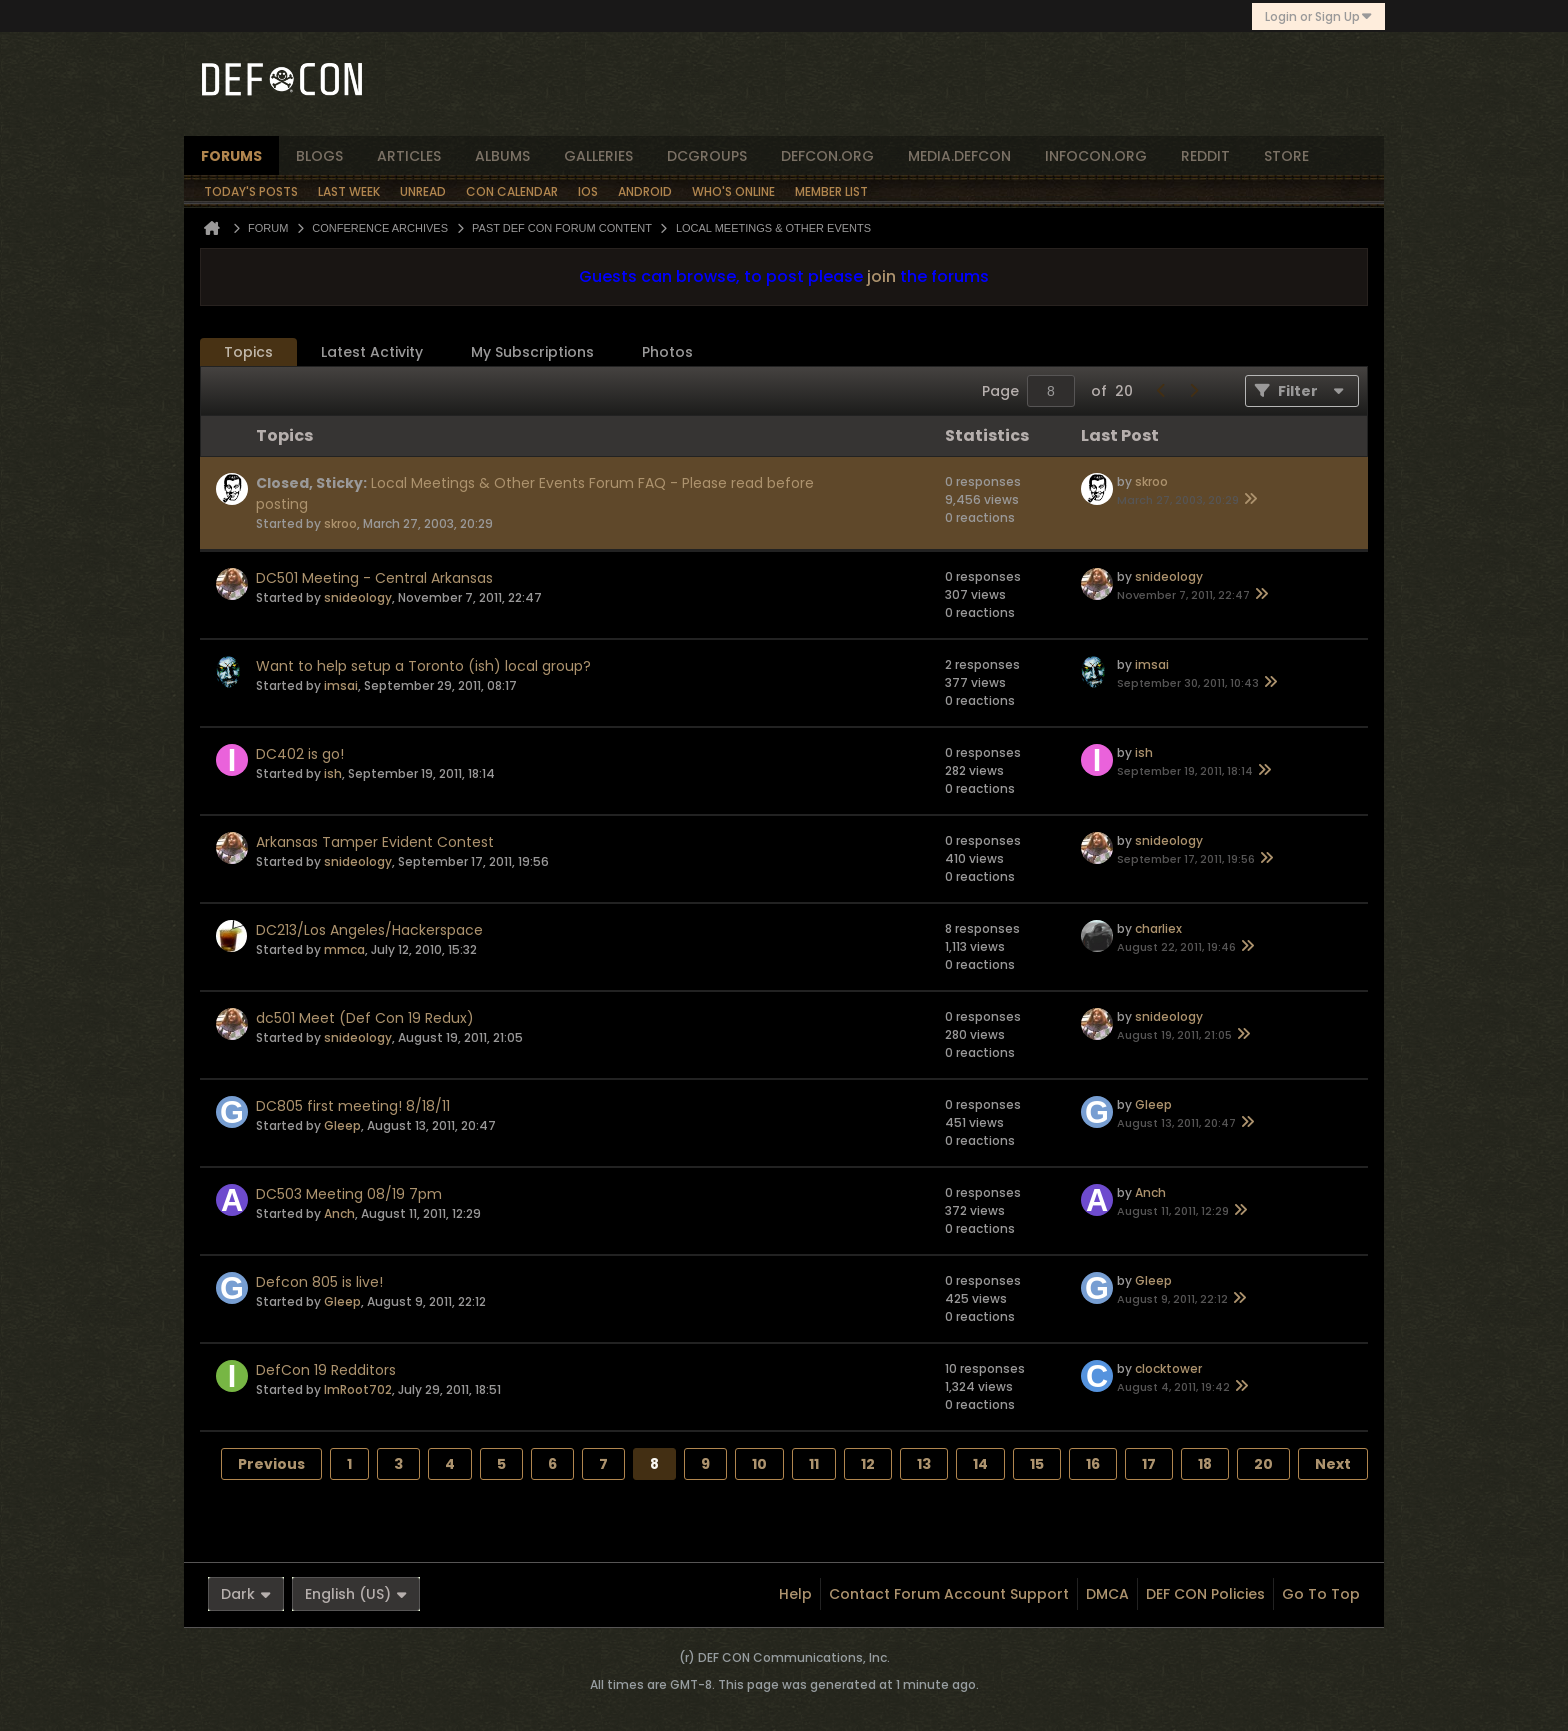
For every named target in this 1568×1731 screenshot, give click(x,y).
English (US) (356, 1594)
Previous (271, 1464)
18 (1205, 1464)
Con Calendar (512, 191)
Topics (248, 352)
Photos (667, 352)
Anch (339, 1213)
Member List (831, 191)
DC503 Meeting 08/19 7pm (349, 1194)
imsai (341, 685)
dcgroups (707, 156)
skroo (340, 523)
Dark (246, 1594)
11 (814, 1464)
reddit (1205, 156)
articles (409, 156)
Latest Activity (372, 352)
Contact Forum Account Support (949, 1594)
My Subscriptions (532, 352)
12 (868, 1464)
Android (645, 191)
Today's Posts (251, 191)
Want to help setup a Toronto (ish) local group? (423, 666)
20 (1263, 1464)
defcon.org (827, 156)
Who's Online (733, 191)
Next (1333, 1464)
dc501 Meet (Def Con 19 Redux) (365, 1018)
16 (1093, 1464)
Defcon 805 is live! (319, 1282)
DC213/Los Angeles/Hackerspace (369, 930)
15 (1037, 1464)
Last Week (349, 191)
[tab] (248, 352)
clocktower (1168, 1368)
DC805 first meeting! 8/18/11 (353, 1106)
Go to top (1321, 1594)
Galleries (598, 156)
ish (333, 773)
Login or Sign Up (1318, 16)
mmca (344, 949)
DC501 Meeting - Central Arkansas (374, 578)
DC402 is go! (300, 754)
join (881, 276)
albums (502, 156)
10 (759, 1464)
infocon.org (1096, 156)
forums (231, 156)
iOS (588, 191)
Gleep (342, 1125)
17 (1149, 1464)
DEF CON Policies (1205, 1594)
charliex (1158, 928)
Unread (423, 191)
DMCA (1107, 1594)
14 (980, 1464)
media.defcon (959, 156)
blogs (319, 156)
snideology (358, 597)
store (1286, 156)
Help (795, 1594)
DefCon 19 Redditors (326, 1370)
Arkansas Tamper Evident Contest (375, 842)
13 (924, 1464)
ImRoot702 (358, 1389)
